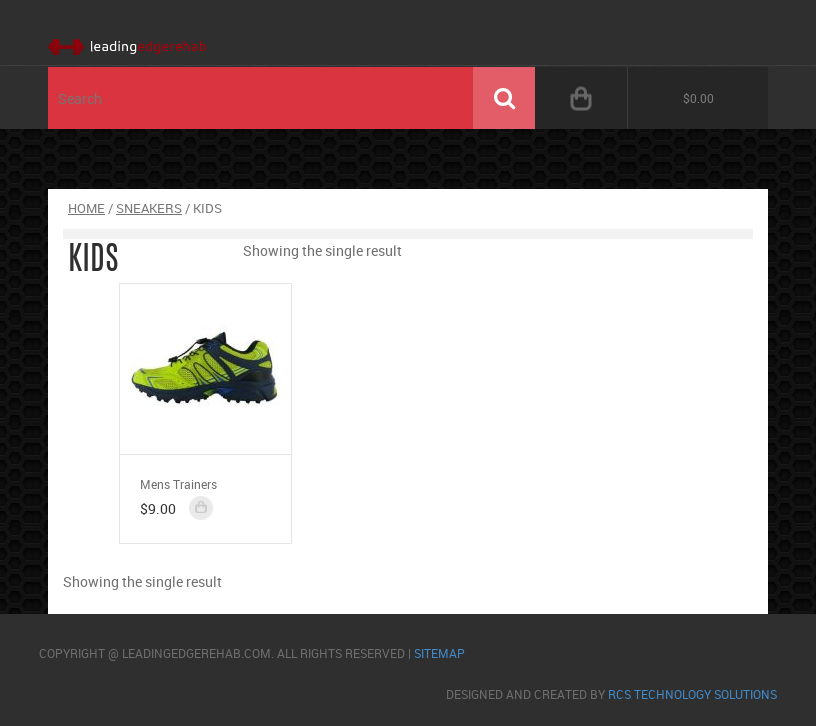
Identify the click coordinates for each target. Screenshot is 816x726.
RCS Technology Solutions (692, 694)
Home (86, 208)
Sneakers (149, 208)
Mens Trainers (178, 484)
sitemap (439, 653)
